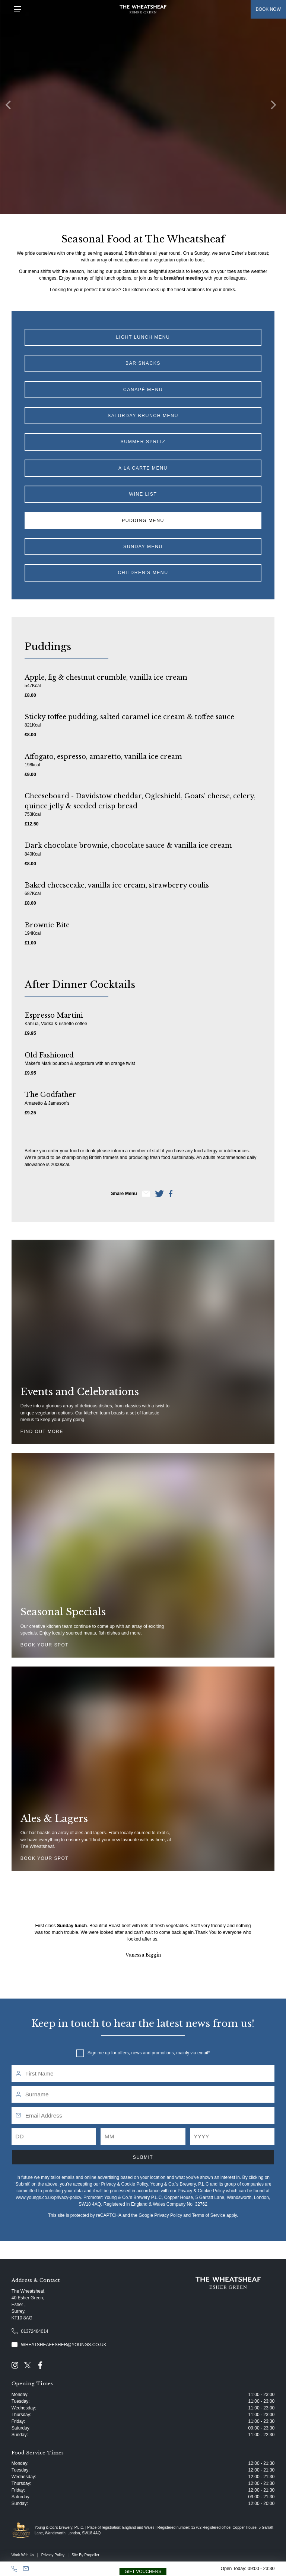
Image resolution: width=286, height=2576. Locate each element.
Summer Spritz (143, 441)
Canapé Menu (143, 389)
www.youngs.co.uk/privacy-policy (48, 2197)
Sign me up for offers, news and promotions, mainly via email (148, 2052)
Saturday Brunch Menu (143, 415)
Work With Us (23, 2555)
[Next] (275, 107)
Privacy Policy (168, 2215)
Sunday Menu (143, 546)
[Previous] (11, 107)
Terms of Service (208, 2215)
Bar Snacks (143, 363)
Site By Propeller (85, 2555)
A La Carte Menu (143, 468)
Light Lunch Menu (143, 337)
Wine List (143, 494)
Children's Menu (143, 572)
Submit (143, 2157)
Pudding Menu (143, 520)
